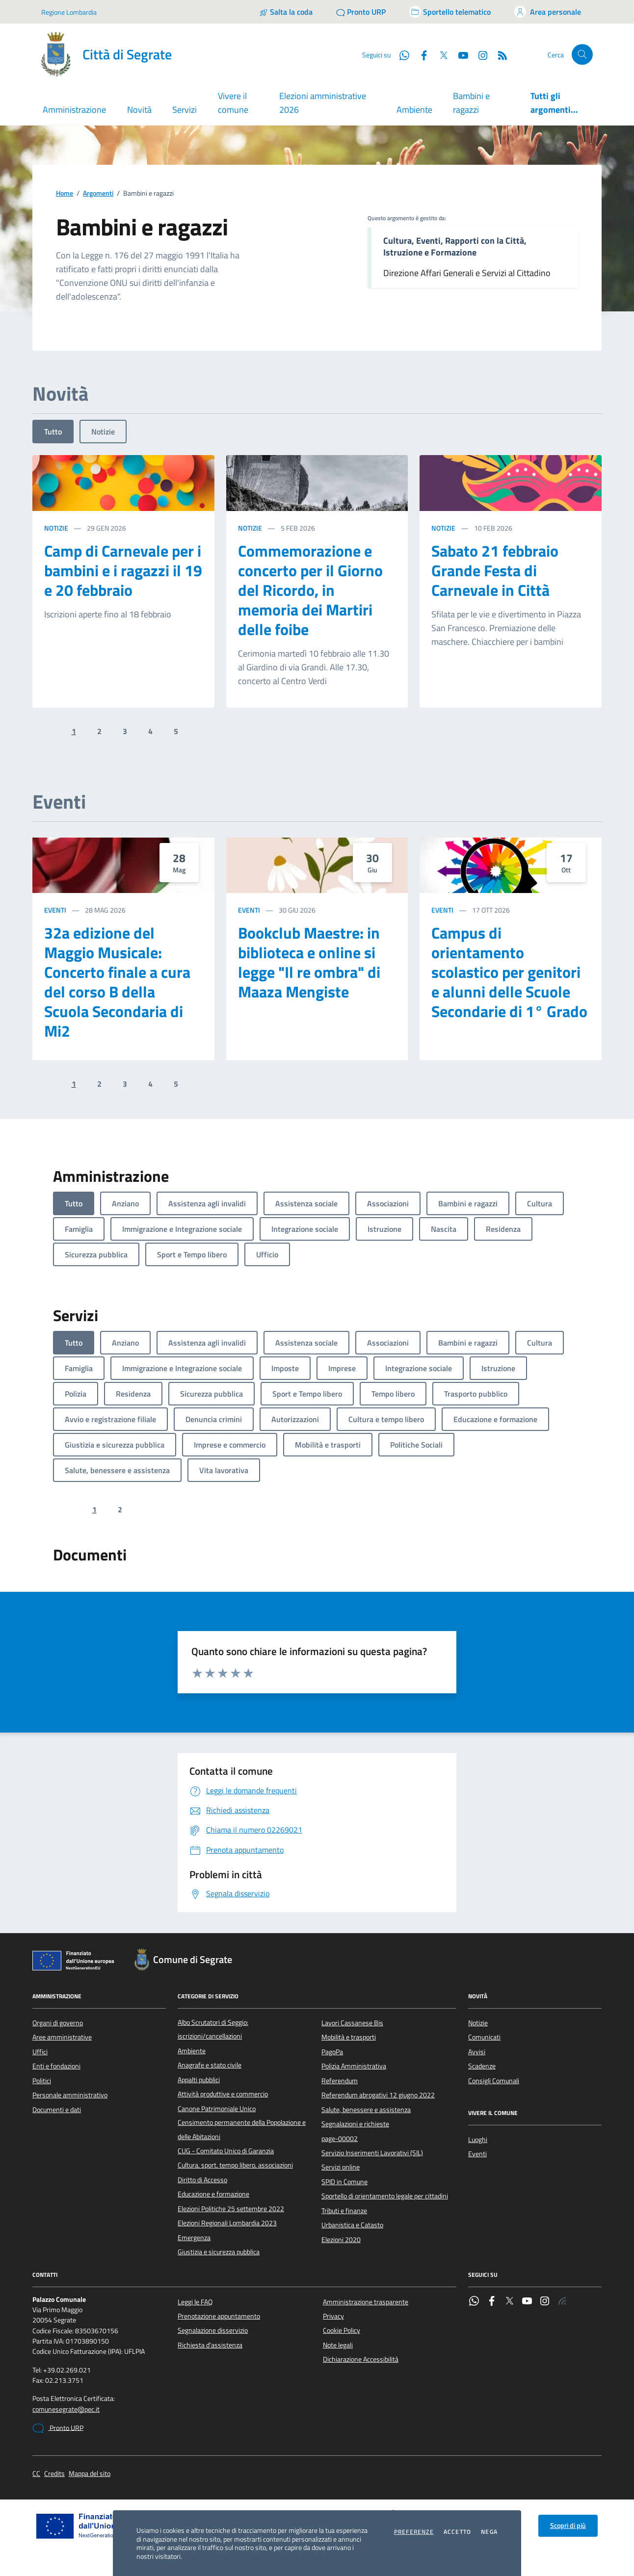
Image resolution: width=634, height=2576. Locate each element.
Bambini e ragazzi (471, 102)
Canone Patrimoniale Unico (217, 2108)
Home (64, 193)
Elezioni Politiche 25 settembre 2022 (231, 2208)
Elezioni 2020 (341, 2239)
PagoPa (332, 2051)
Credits (54, 2474)
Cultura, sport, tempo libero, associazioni (235, 2165)
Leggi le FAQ (195, 2301)
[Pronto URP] (360, 12)
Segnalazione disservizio (213, 2330)
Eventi (55, 910)
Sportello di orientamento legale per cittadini (384, 2196)
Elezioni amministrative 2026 (322, 102)
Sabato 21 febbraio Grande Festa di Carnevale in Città (494, 570)
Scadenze (482, 2066)
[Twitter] (439, 54)
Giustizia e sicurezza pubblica (219, 2251)
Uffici (40, 2051)
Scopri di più (568, 2525)
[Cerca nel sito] (582, 54)
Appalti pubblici (199, 2079)
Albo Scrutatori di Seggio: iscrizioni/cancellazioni (213, 2029)
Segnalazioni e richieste (355, 2123)
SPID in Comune (344, 2181)
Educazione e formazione (213, 2194)
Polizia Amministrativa (353, 2066)
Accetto (457, 2532)
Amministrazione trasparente (365, 2301)
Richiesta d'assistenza (210, 2345)
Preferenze (414, 2532)
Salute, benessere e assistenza (366, 2109)
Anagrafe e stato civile (209, 2065)
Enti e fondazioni (56, 2066)
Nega (489, 2532)
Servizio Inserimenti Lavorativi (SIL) (372, 2152)
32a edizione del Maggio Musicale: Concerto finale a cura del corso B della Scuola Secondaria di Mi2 (117, 982)
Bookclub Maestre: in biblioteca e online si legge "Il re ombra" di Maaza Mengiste (309, 962)
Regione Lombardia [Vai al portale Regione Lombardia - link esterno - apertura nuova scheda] (69, 12)
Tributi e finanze (344, 2210)
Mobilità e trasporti (348, 2037)
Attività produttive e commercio (223, 2094)
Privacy (333, 2316)
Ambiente (414, 109)
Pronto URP (57, 2428)
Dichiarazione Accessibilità (360, 2359)
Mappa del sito (89, 2474)
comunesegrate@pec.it (66, 2409)
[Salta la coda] (285, 12)
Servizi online (340, 2167)
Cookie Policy (341, 2330)
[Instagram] (479, 54)
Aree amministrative (62, 2037)
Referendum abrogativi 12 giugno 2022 (378, 2095)
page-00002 (339, 2138)
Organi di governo (57, 2022)
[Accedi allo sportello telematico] (449, 12)
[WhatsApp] (400, 54)
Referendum (339, 2080)
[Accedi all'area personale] (547, 12)
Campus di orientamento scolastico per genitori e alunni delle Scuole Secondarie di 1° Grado (509, 972)
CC (36, 2474)
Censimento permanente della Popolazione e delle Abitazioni (242, 2129)
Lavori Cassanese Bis (352, 2022)
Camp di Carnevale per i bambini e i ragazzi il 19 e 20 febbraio (123, 570)
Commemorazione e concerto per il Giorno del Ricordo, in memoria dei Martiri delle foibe (310, 590)
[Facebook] (420, 54)
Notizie (103, 431)
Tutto (53, 431)
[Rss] (498, 54)
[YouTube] (459, 54)
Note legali (338, 2345)
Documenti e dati (56, 2109)
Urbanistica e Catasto (352, 2224)
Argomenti (98, 193)
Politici (41, 2080)
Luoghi (477, 2139)
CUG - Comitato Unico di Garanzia (226, 2150)
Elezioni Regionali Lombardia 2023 (227, 2223)
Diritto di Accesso (202, 2179)
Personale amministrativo (69, 2095)
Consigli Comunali (493, 2080)
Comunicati (484, 2037)
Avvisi (476, 2051)
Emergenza (194, 2237)
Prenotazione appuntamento (219, 2316)
